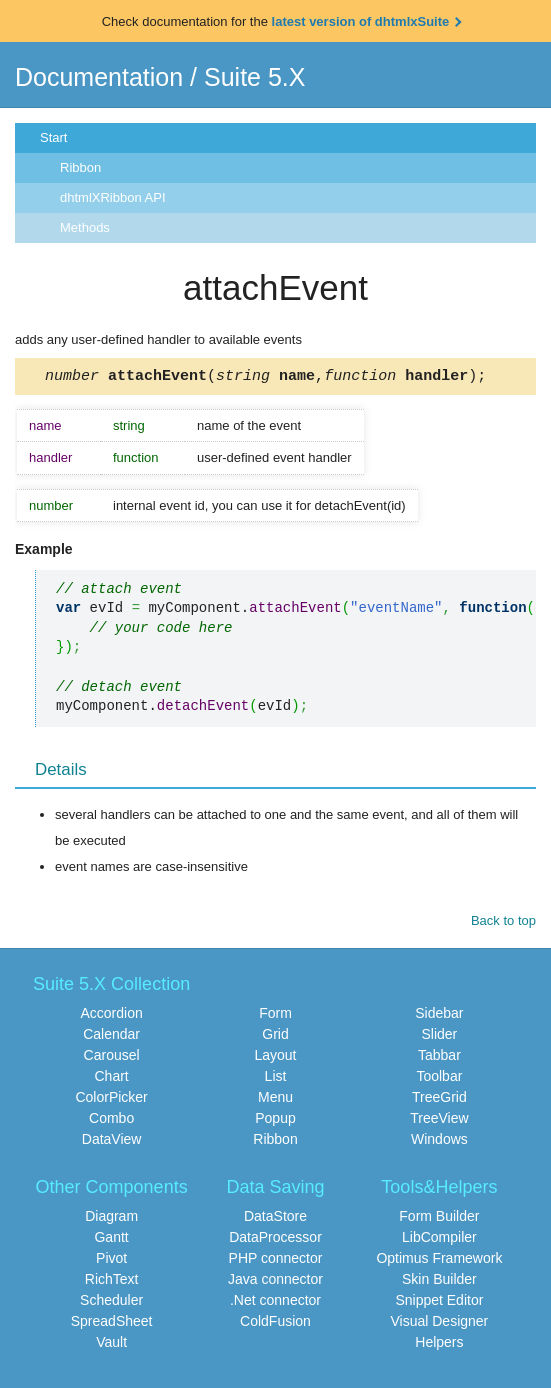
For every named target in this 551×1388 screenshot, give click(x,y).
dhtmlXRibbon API (113, 197)
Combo (111, 1121)
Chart (111, 1079)
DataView (112, 1142)
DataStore (275, 1219)
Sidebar (439, 1016)
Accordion (111, 1016)
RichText (112, 1282)
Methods (85, 227)
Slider (439, 1037)
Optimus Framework (439, 1261)
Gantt (111, 1240)
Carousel (112, 1058)
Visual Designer (439, 1324)
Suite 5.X (254, 77)
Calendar (111, 1037)
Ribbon (80, 167)
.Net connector (275, 1303)
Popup (275, 1121)
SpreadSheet (112, 1324)
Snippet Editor (439, 1303)
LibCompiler (439, 1240)
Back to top (503, 923)
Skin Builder (439, 1282)
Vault (111, 1345)
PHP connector (276, 1261)
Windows (439, 1142)
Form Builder (439, 1219)
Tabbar (439, 1058)
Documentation (99, 77)
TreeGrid (439, 1100)
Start (53, 137)
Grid (275, 1037)
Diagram (111, 1219)
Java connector (275, 1282)
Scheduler (111, 1303)
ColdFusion (275, 1324)
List (276, 1079)
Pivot (111, 1261)
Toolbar (439, 1079)
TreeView (439, 1121)
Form (275, 1016)
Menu (275, 1100)
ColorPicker (111, 1100)
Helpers (439, 1345)
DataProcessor (275, 1240)
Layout (275, 1058)
